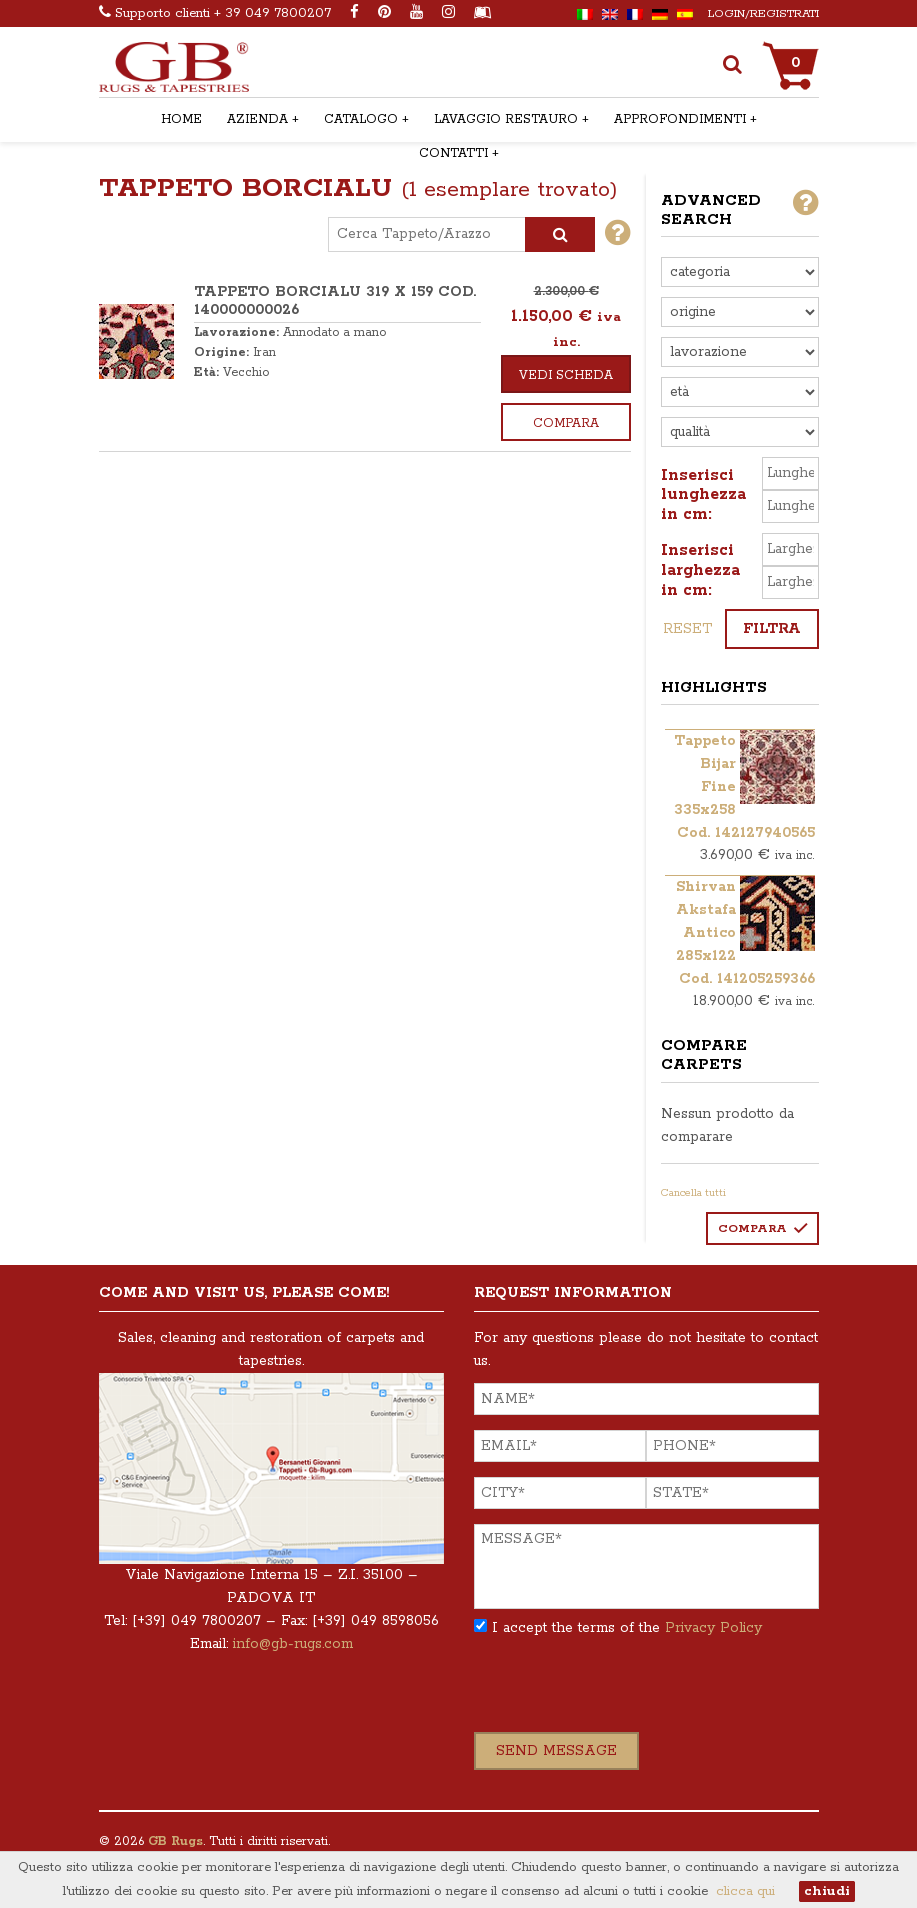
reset (687, 629)
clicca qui (745, 1891)
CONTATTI (453, 153)
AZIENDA (257, 119)
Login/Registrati (763, 13)
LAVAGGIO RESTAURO (506, 119)
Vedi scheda (566, 375)
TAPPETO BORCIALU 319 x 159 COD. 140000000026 (335, 301)
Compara (566, 423)
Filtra (772, 629)
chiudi (827, 1891)
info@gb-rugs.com (293, 1644)
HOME (181, 119)
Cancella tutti (693, 1193)
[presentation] (626, 1693)
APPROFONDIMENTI (680, 119)
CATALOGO (361, 119)
